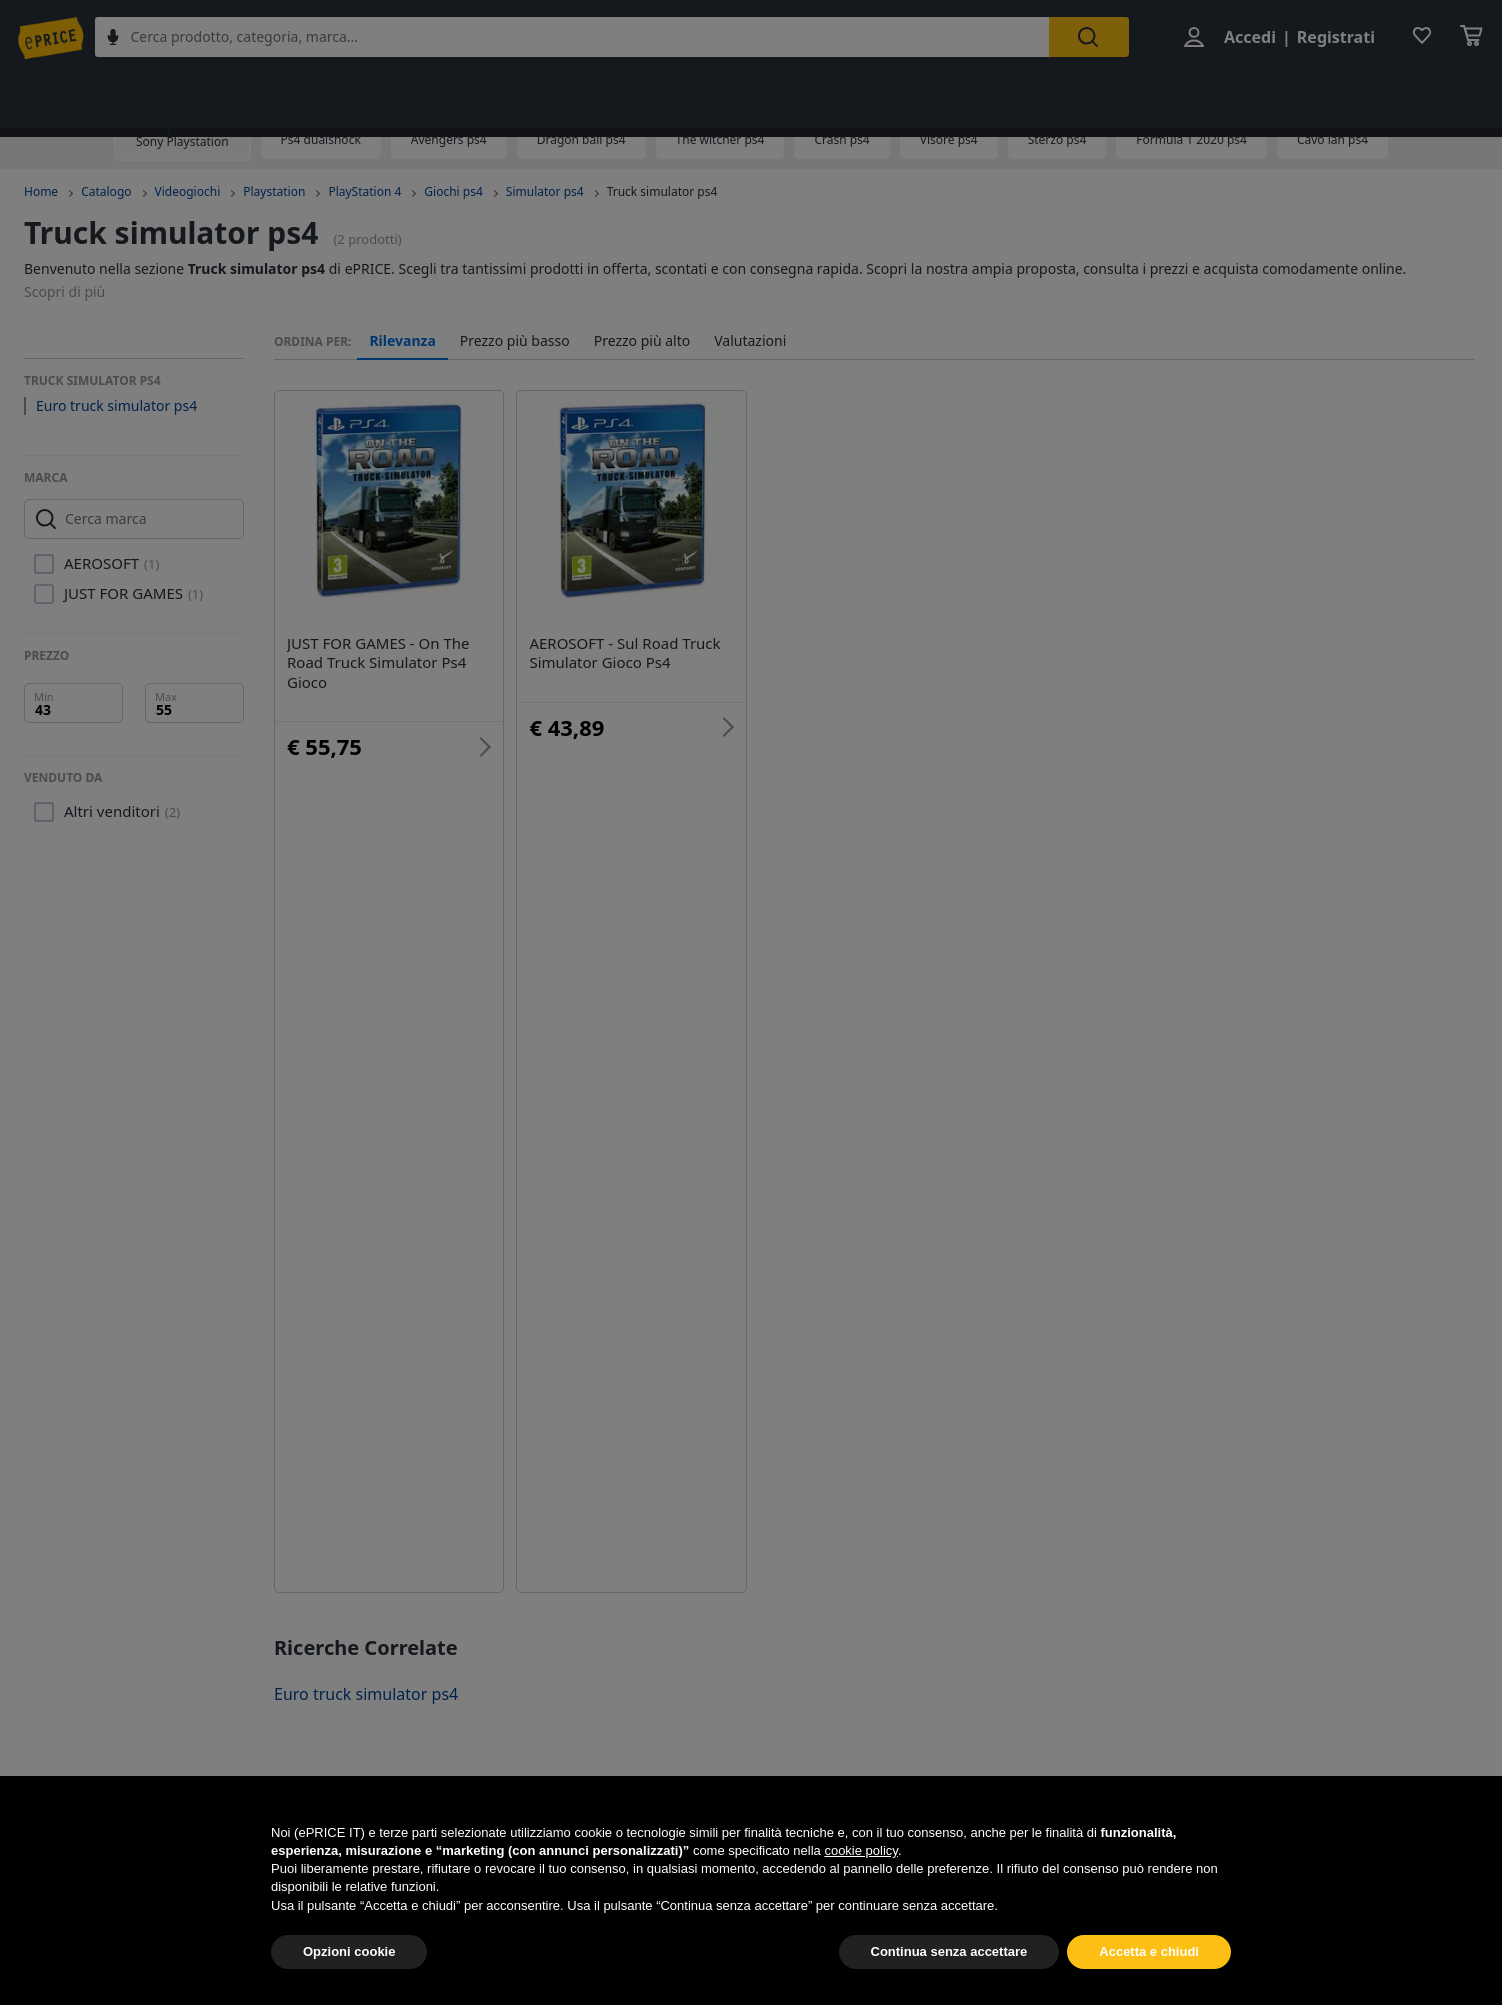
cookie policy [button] (860, 1897)
